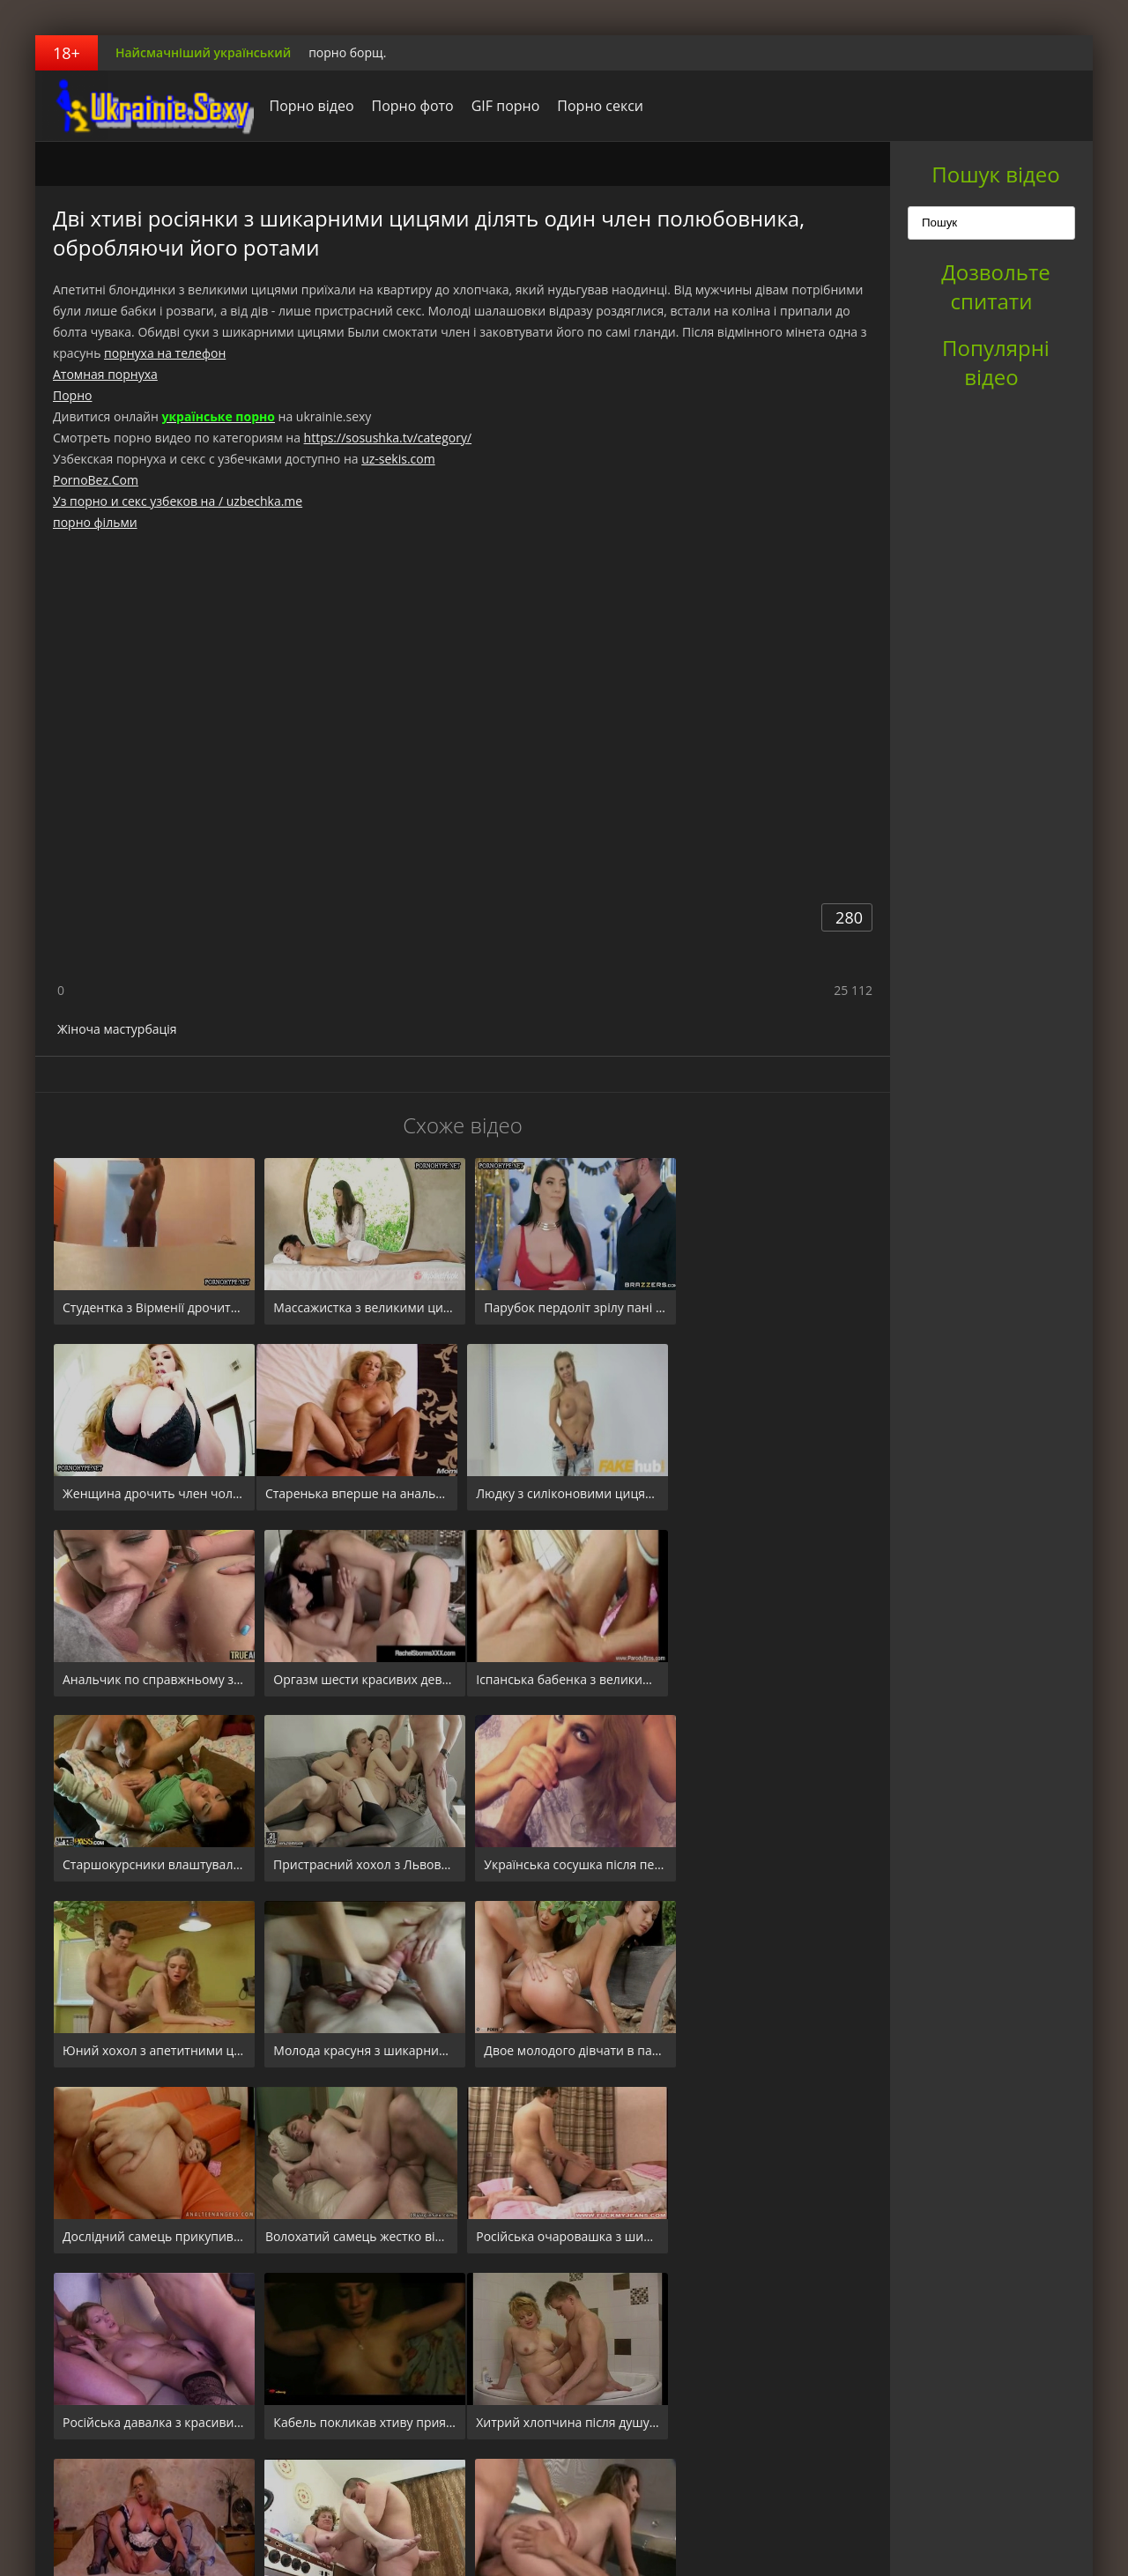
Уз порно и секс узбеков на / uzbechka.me (177, 501)
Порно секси (596, 105)
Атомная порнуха (105, 374)
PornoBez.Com (95, 479)
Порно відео (306, 105)
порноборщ (145, 106)
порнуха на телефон (165, 353)
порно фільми (95, 522)
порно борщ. (347, 52)
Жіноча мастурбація (117, 1029)
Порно (72, 395)
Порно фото (408, 105)
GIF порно (500, 105)
